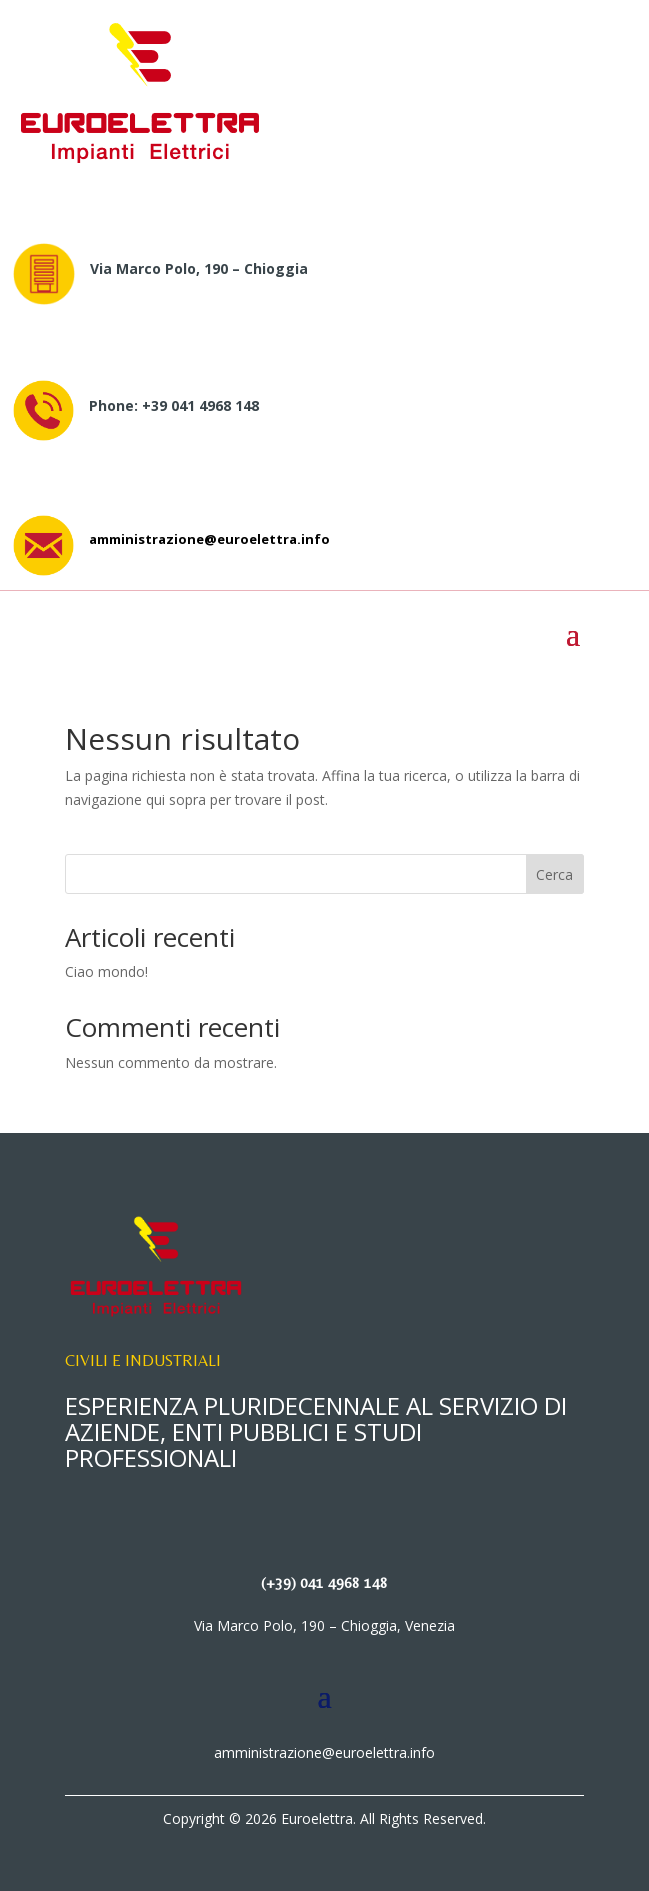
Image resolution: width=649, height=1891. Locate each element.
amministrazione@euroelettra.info (209, 539)
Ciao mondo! (106, 971)
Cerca (554, 874)
